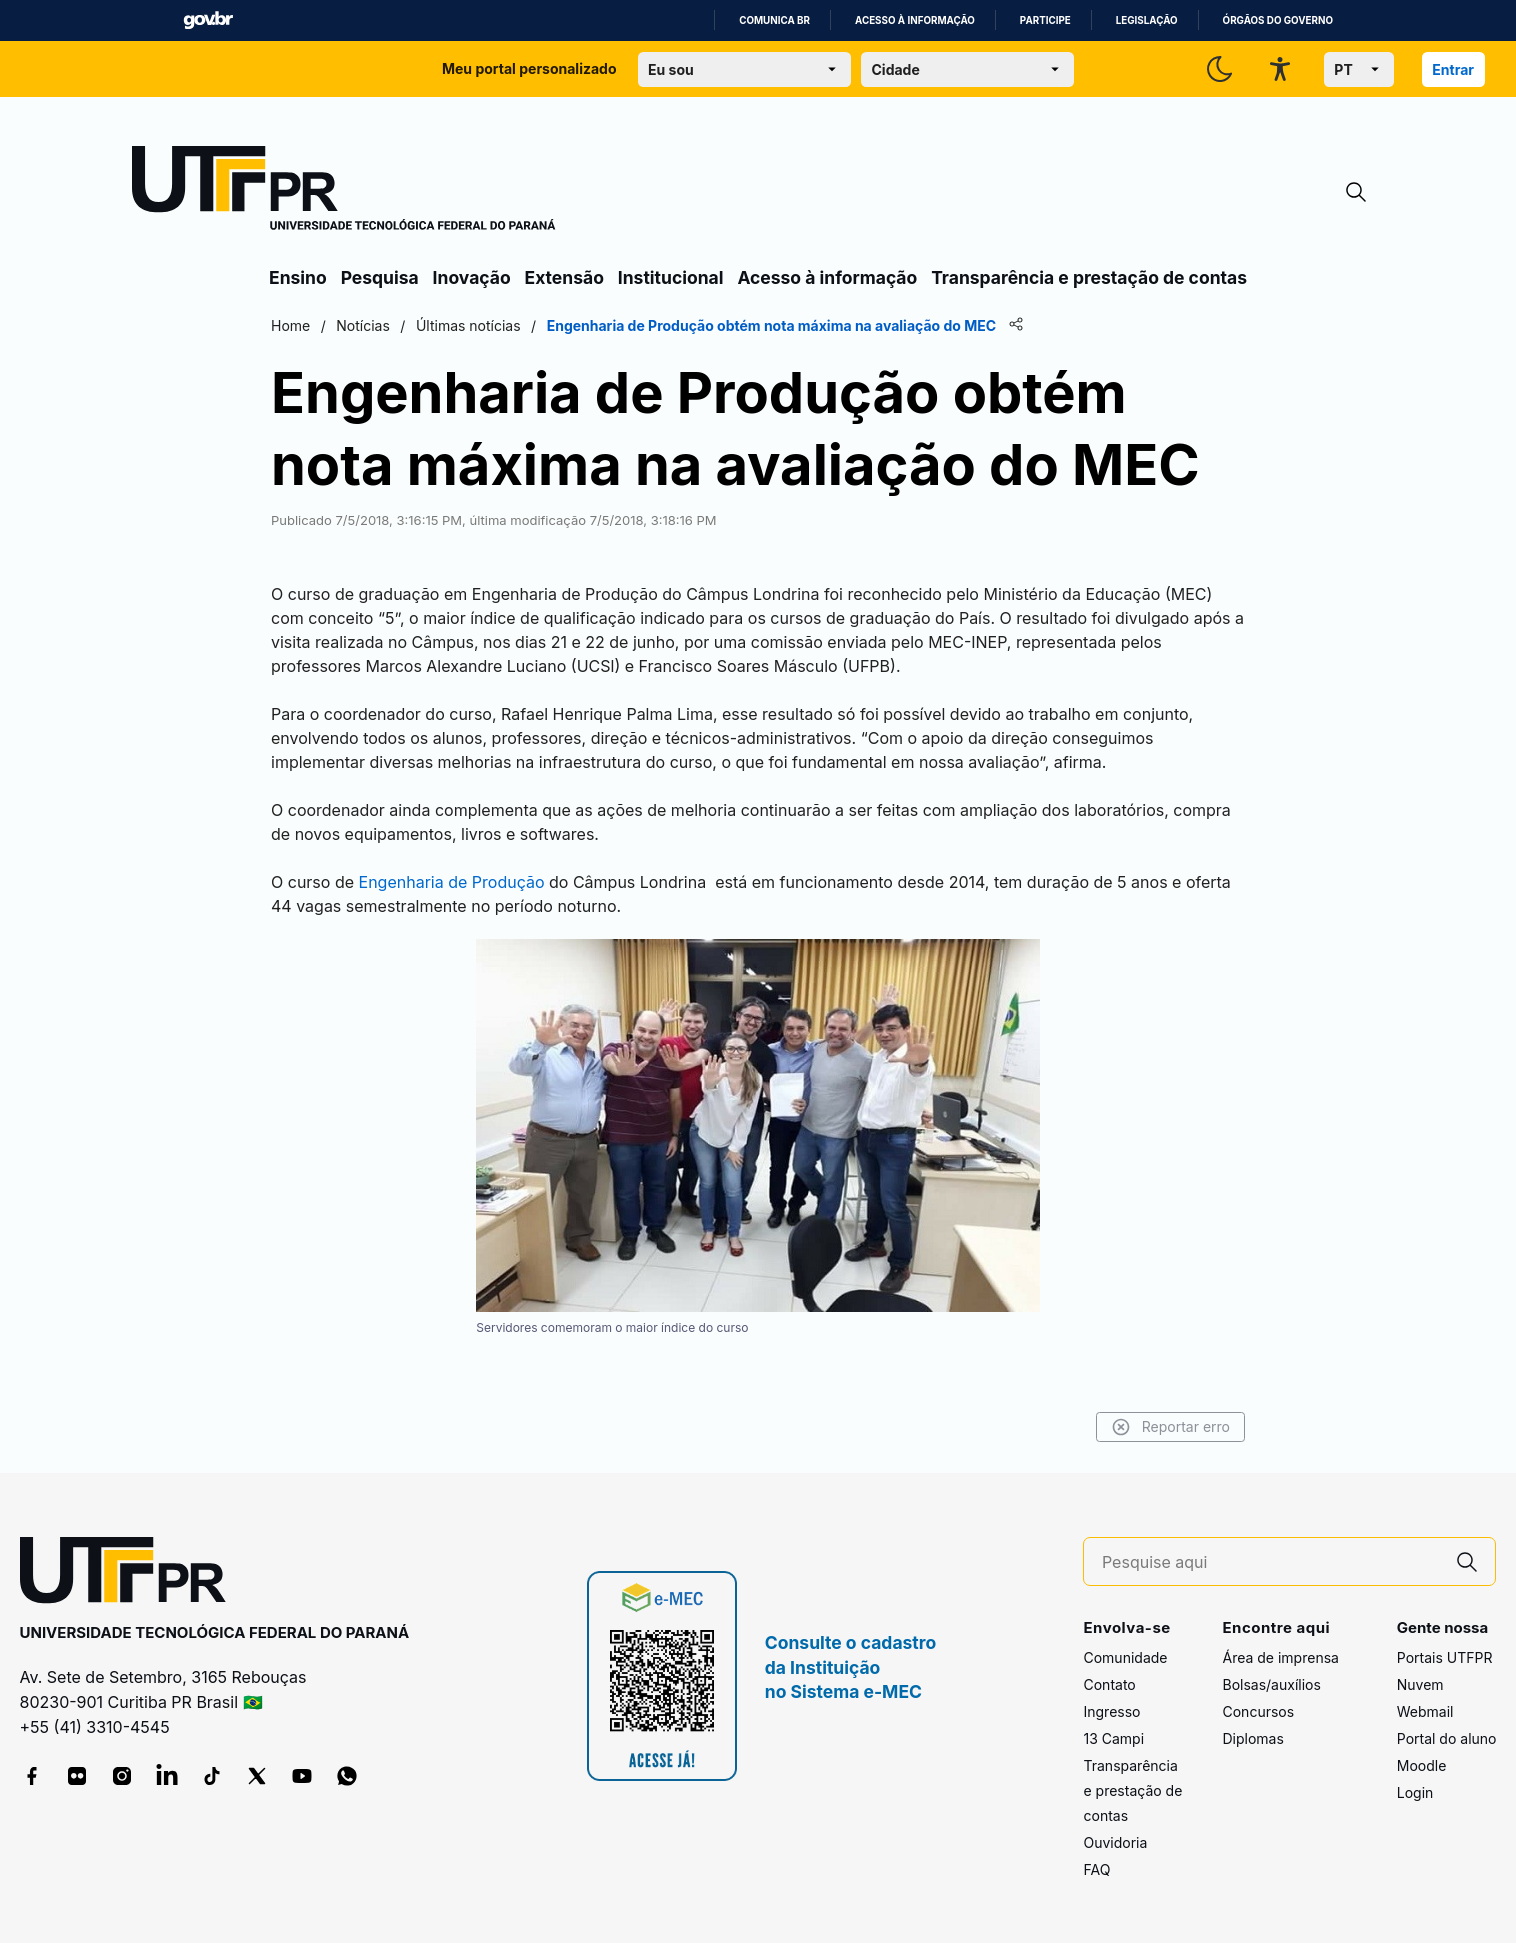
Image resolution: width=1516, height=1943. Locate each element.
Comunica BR (774, 20)
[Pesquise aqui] (1271, 1562)
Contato (1109, 1684)
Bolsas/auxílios (1271, 1684)
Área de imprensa (1280, 1657)
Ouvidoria (1115, 1842)
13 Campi (1113, 1738)
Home (290, 325)
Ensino (298, 277)
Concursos (1258, 1711)
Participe (1045, 20)
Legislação (1147, 20)
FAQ (1096, 1869)
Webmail (1425, 1711)
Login (1415, 1792)
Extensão (564, 277)
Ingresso (1111, 1711)
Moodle (1422, 1765)
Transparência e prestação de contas (1089, 277)
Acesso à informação (915, 20)
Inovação (472, 277)
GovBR (208, 20)
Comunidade (1125, 1657)
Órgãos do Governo (1278, 20)
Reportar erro (1170, 1427)
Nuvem (1420, 1684)
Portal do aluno (1447, 1738)
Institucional (671, 277)
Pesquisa (380, 277)
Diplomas (1252, 1738)
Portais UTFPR (1445, 1657)
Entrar (1453, 69)
